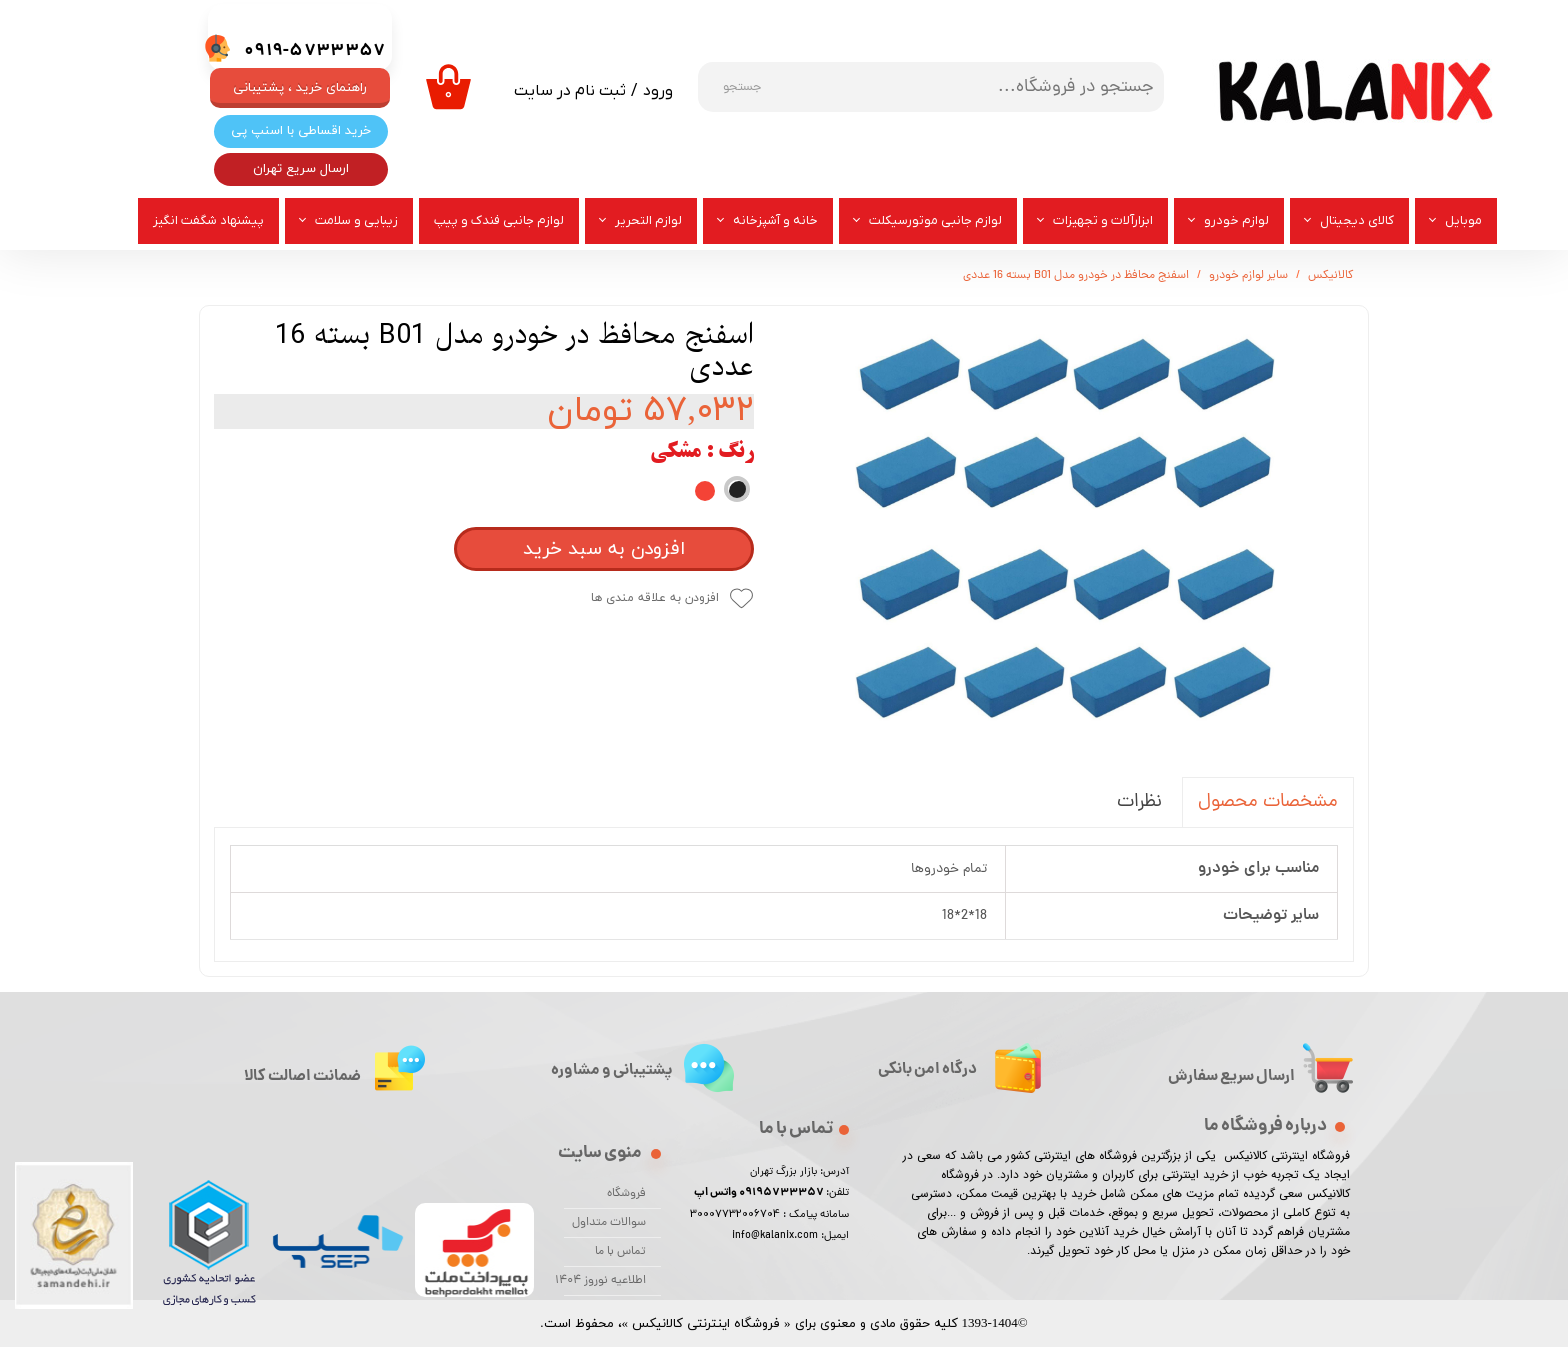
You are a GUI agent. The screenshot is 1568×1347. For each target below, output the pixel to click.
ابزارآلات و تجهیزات (1103, 220)
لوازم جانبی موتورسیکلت (935, 220)
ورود (658, 91)
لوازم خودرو (1236, 220)
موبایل (1463, 220)
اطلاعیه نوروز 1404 (605, 1281)
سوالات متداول (609, 1223)
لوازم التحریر (648, 220)
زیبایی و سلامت (356, 220)
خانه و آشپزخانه (775, 220)
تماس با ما (620, 1252)
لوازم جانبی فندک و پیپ (499, 220)
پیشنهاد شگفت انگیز (208, 220)
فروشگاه (626, 1194)
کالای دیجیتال (1357, 220)
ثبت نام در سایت (570, 91)
